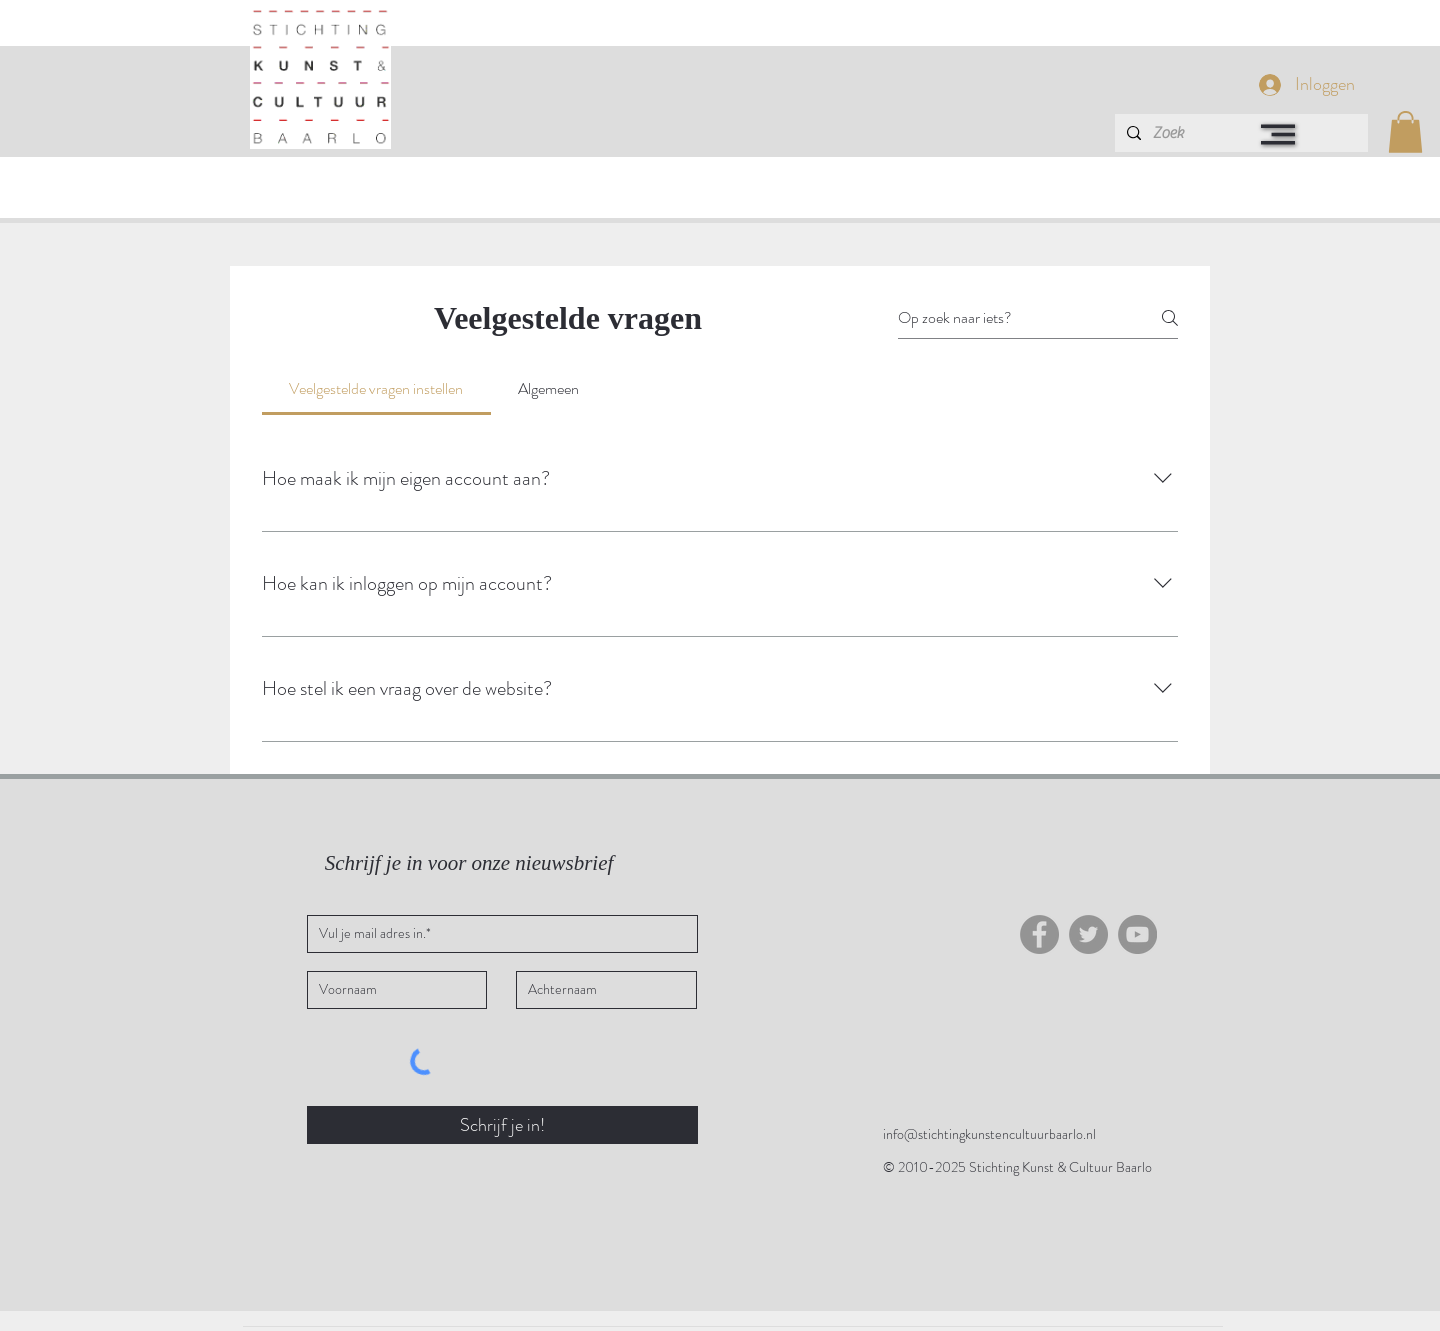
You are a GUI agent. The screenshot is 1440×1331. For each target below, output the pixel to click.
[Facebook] (1039, 934)
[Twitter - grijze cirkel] (1088, 934)
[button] (1278, 134)
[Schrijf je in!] (502, 1125)
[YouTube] (1137, 934)
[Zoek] (1239, 133)
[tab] (376, 389)
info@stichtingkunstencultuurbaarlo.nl (989, 1134)
